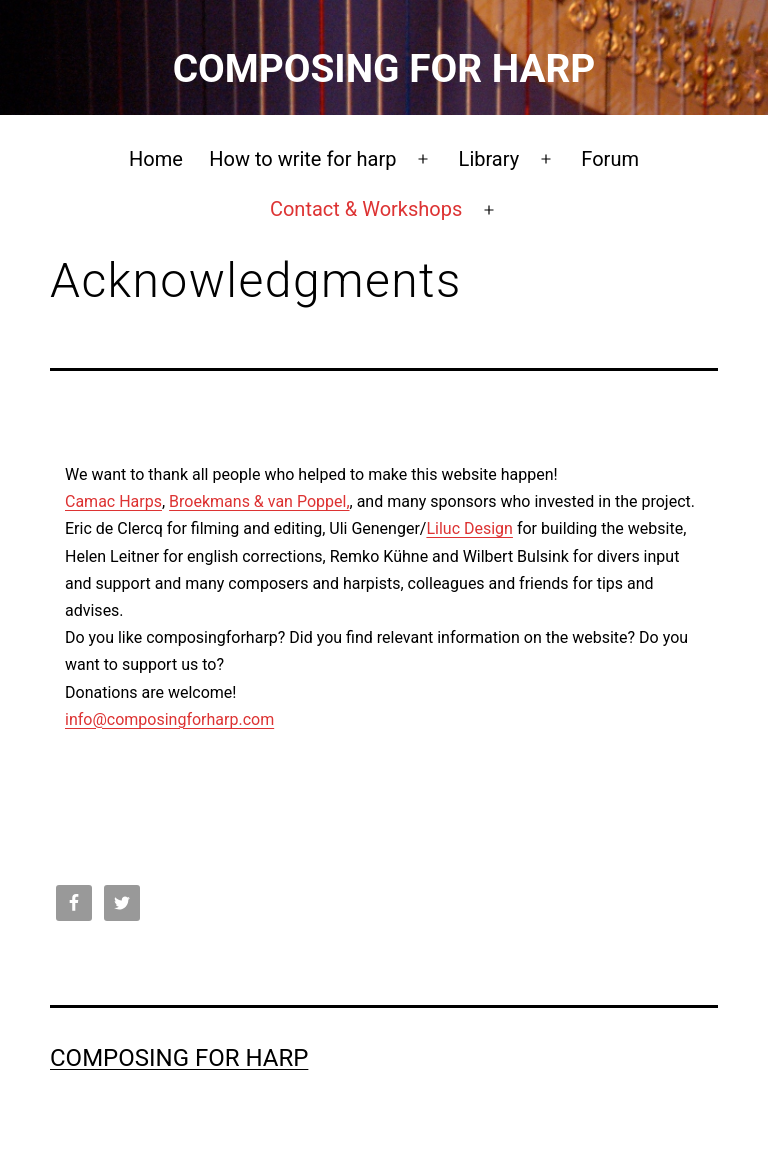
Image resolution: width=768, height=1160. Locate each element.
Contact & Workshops (366, 209)
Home (156, 159)
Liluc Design (469, 528)
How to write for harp (302, 159)
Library (489, 159)
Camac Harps (113, 501)
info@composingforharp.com (169, 719)
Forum (610, 159)
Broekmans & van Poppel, (259, 501)
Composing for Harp (384, 68)
